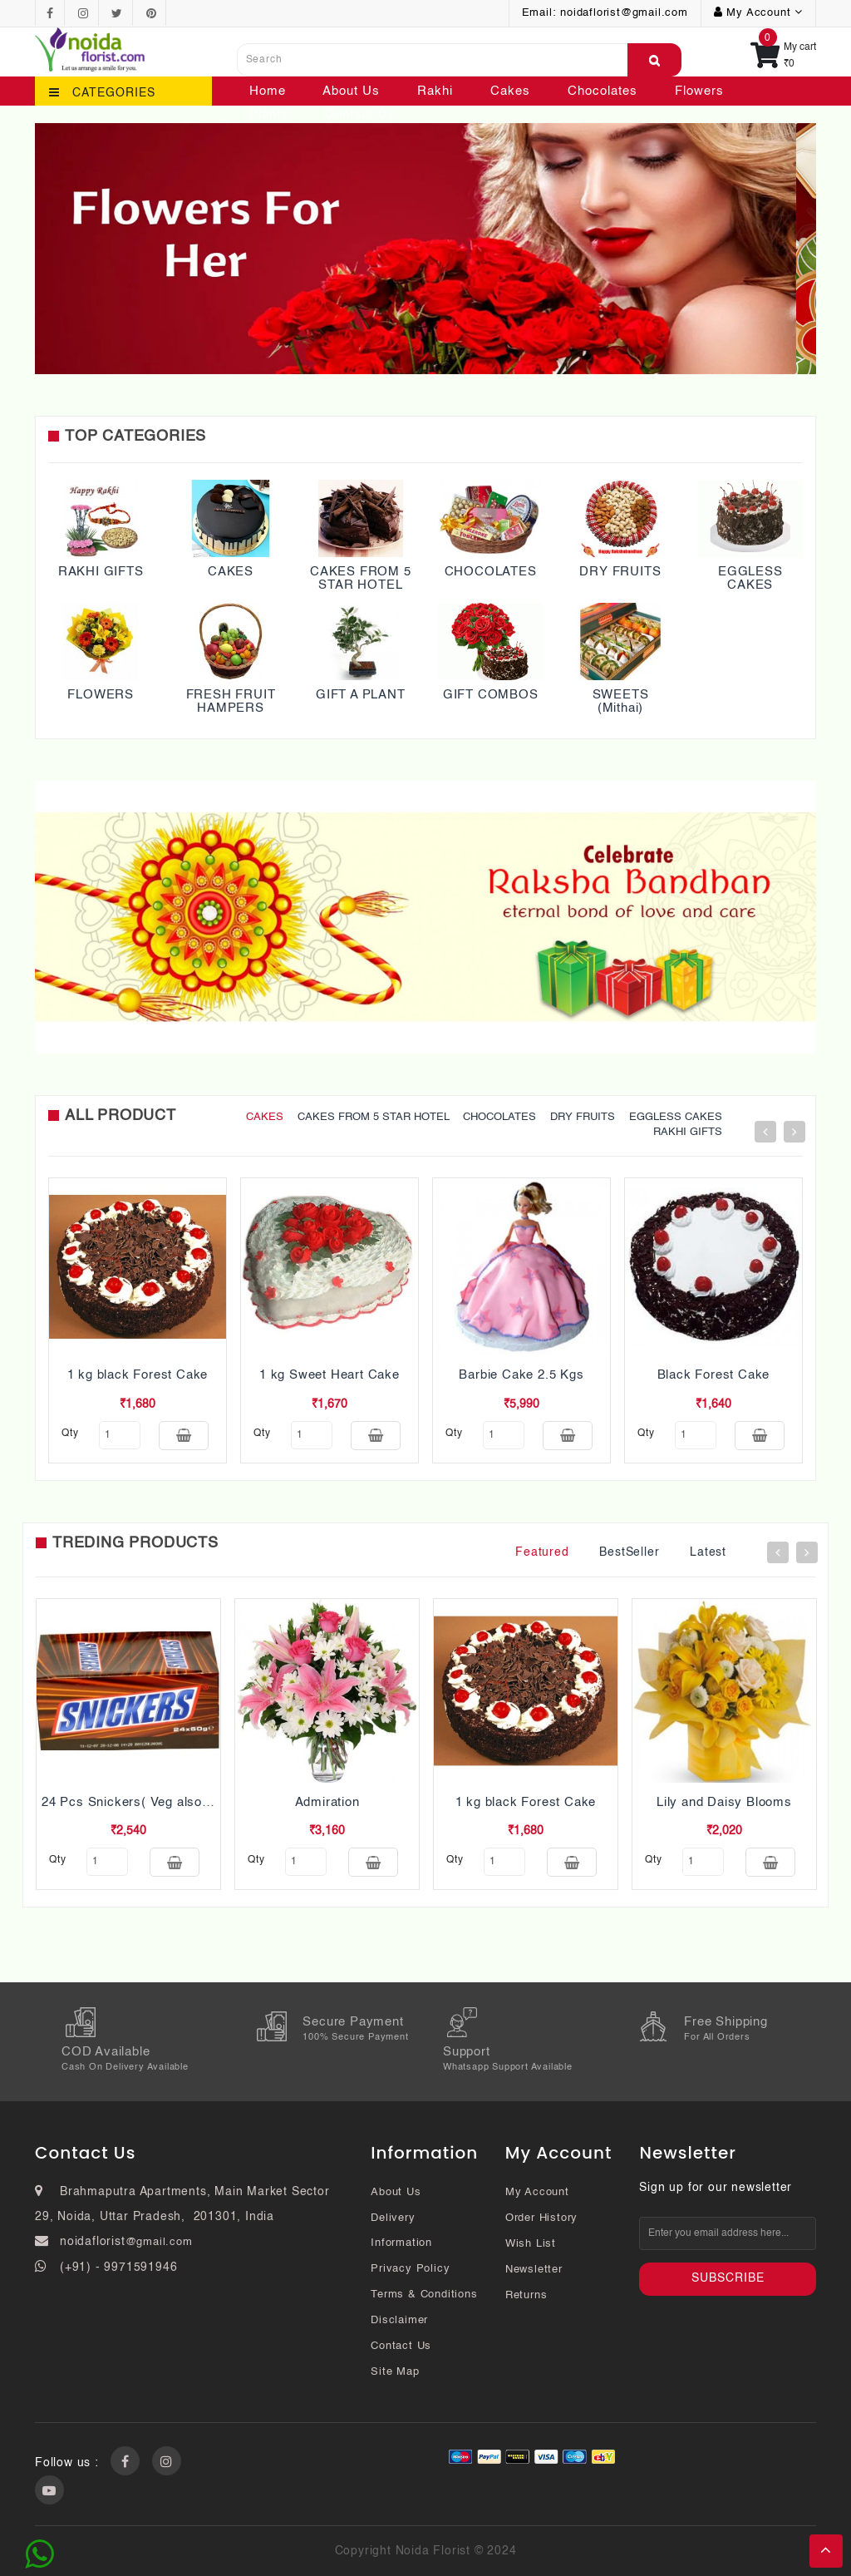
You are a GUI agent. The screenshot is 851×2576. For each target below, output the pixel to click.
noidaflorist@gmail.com (624, 12)
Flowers (699, 91)
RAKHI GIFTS (101, 571)
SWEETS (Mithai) (621, 701)
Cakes (510, 91)
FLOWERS (100, 694)
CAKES (230, 571)
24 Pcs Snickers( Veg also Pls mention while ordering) (206, 1802)
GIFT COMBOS (491, 694)
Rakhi (435, 91)
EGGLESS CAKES (750, 578)
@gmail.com (159, 2242)
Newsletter (534, 2269)
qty (69, 1434)
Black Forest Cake (713, 1375)
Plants (268, 114)
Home (267, 91)
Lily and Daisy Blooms (724, 1802)
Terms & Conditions (424, 2294)
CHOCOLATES (491, 571)
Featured (541, 1552)
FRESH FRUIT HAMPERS (231, 701)
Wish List (530, 2243)
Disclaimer (399, 2320)
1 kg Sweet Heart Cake (329, 1375)
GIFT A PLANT (361, 694)
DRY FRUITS (620, 571)
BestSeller (629, 1552)
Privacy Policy (410, 2268)
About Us (351, 91)
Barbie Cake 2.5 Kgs (521, 1375)
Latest (708, 1552)
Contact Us (360, 114)
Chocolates (602, 91)
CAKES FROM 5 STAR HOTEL (360, 578)
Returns (526, 2295)
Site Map (395, 2371)
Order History (541, 2218)
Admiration (327, 1802)
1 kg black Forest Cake (138, 1375)
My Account (537, 2192)
